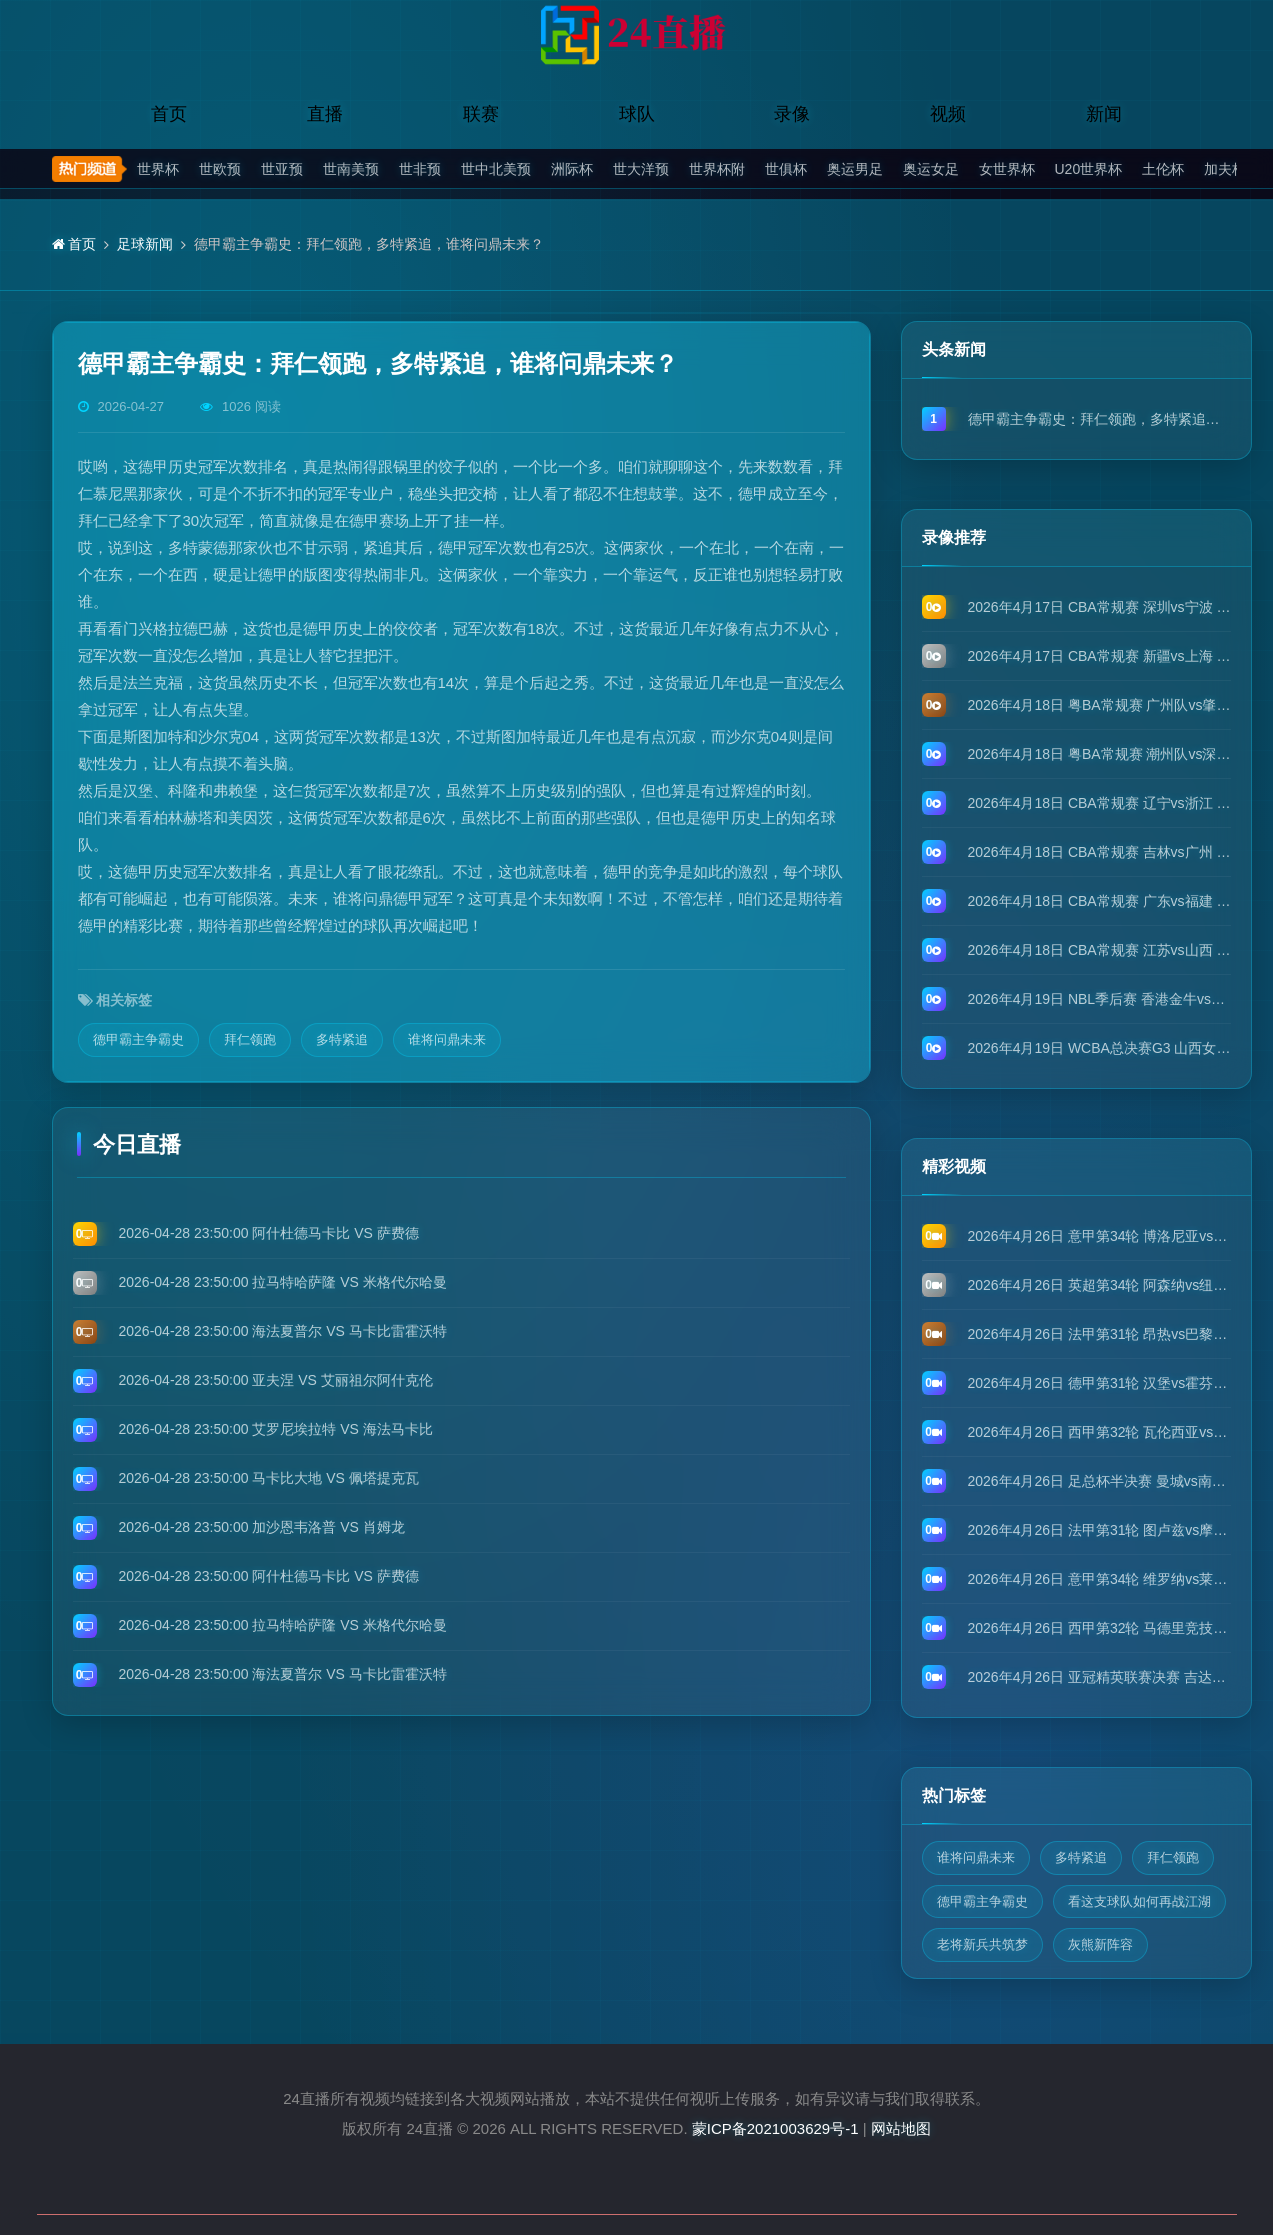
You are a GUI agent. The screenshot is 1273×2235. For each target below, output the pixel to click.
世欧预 (220, 169)
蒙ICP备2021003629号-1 (775, 2128)
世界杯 (158, 169)
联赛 (481, 114)
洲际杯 (572, 169)
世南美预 (351, 169)
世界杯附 (717, 169)
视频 (948, 114)
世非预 (420, 169)
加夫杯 (1225, 169)
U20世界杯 (1089, 169)
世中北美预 (496, 169)
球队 (637, 114)
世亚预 (282, 169)
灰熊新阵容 (1100, 1944)
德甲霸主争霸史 (138, 1039)
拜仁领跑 (250, 1039)
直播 (325, 114)
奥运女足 (931, 169)
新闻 (1104, 114)
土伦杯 (1163, 169)
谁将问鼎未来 (447, 1039)
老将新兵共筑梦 (982, 1944)
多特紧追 (342, 1039)
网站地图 (901, 2128)
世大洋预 (641, 169)
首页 (169, 114)
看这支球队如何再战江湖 (1139, 1901)
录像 (792, 114)
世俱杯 (786, 169)
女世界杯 (1007, 169)
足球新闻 (145, 244)
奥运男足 (855, 169)
